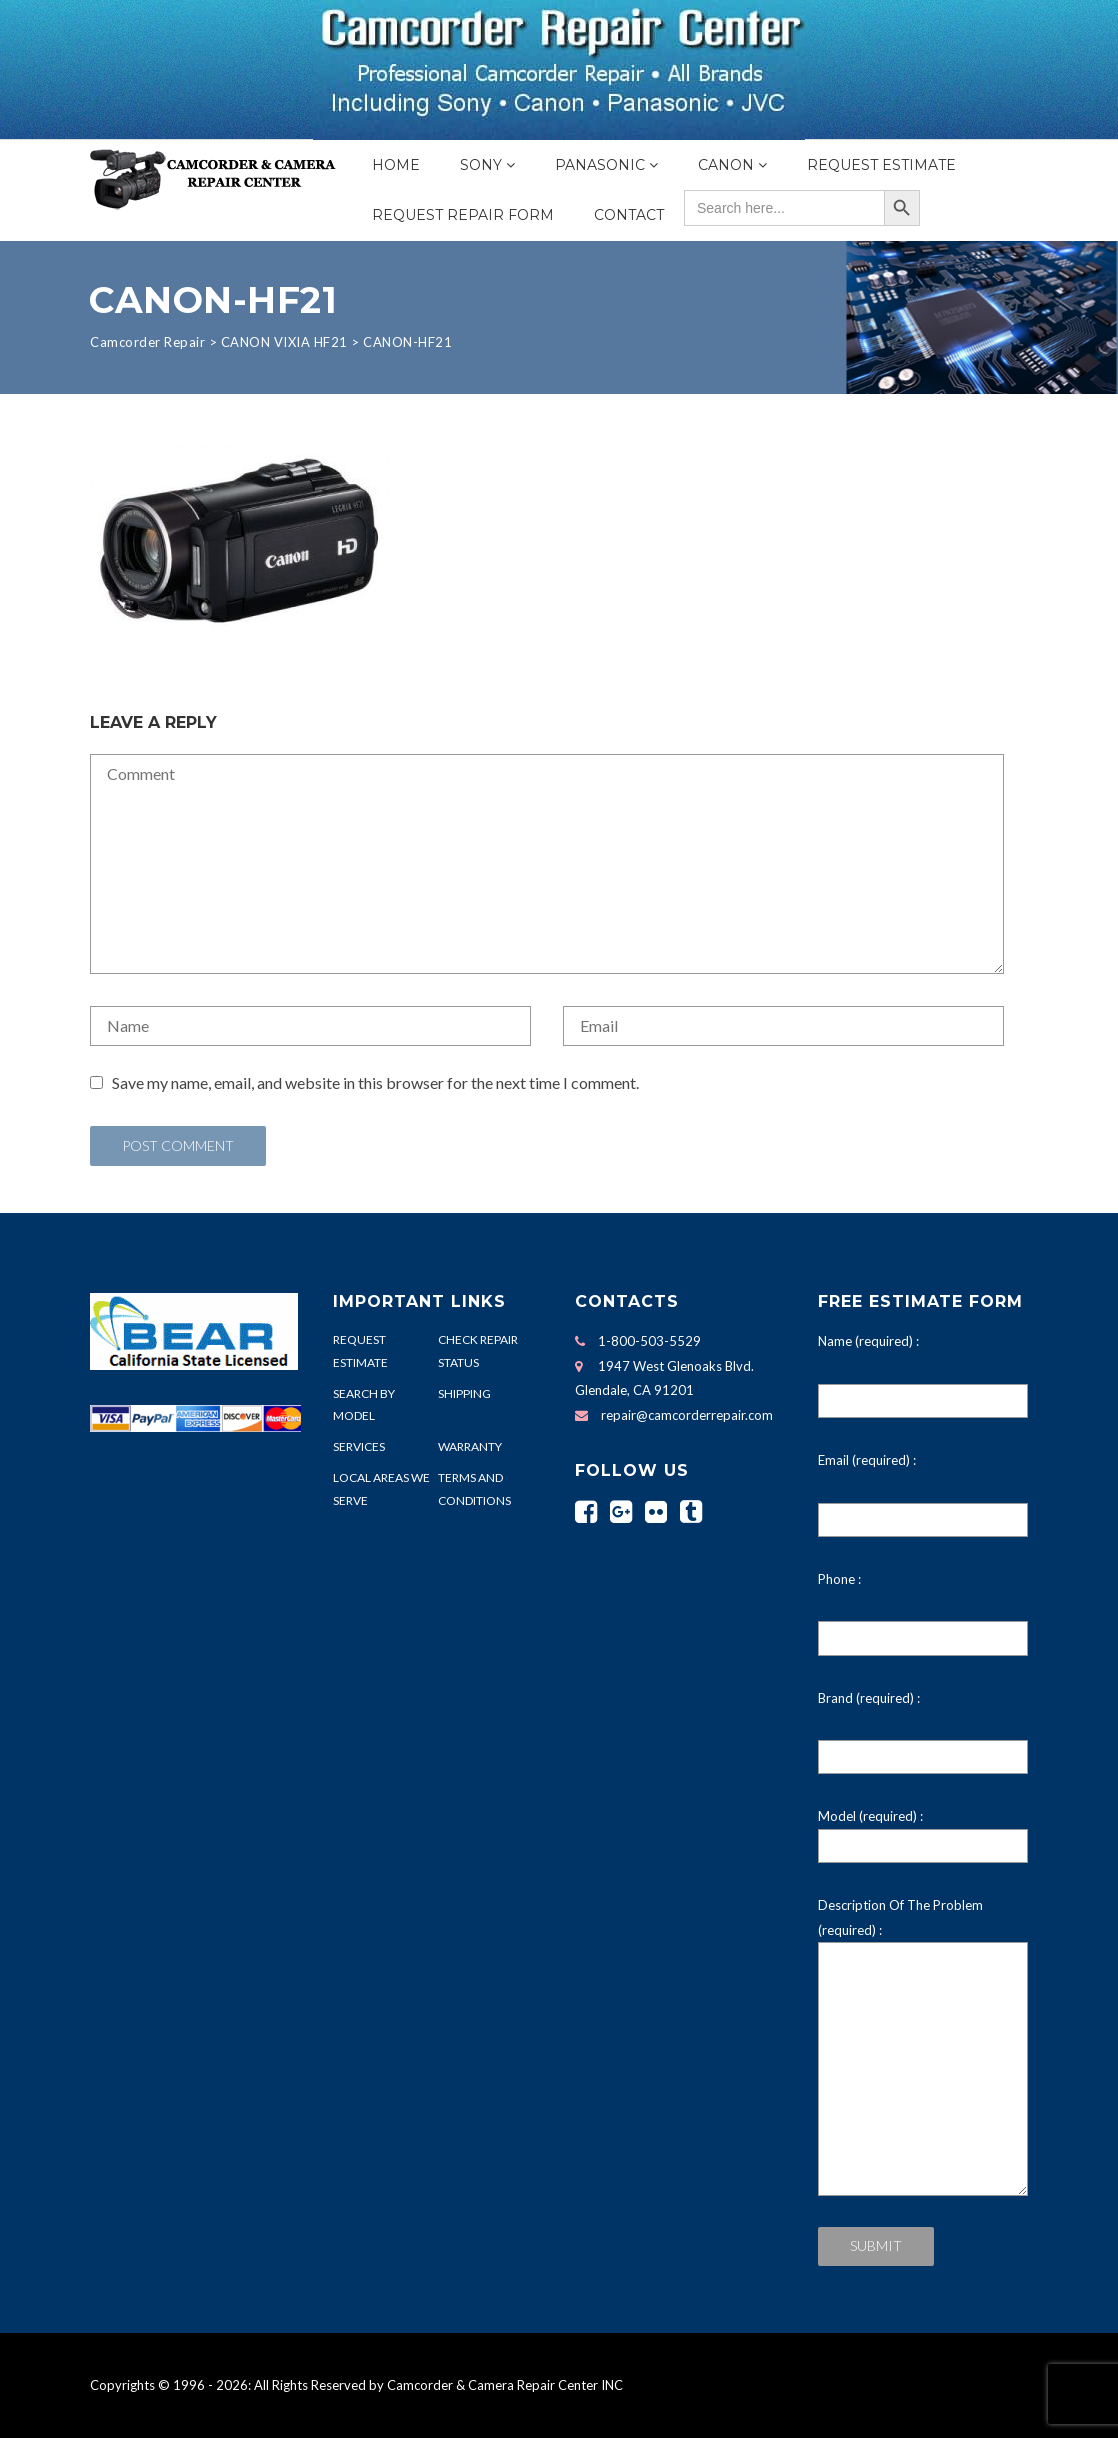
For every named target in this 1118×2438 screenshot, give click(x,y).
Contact (629, 215)
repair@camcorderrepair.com (687, 1415)
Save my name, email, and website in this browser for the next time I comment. (375, 1082)
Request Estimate (881, 165)
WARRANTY (470, 1446)
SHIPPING (464, 1393)
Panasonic (600, 165)
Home (396, 165)
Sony (481, 165)
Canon (726, 165)
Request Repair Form (463, 215)
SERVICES (359, 1446)
